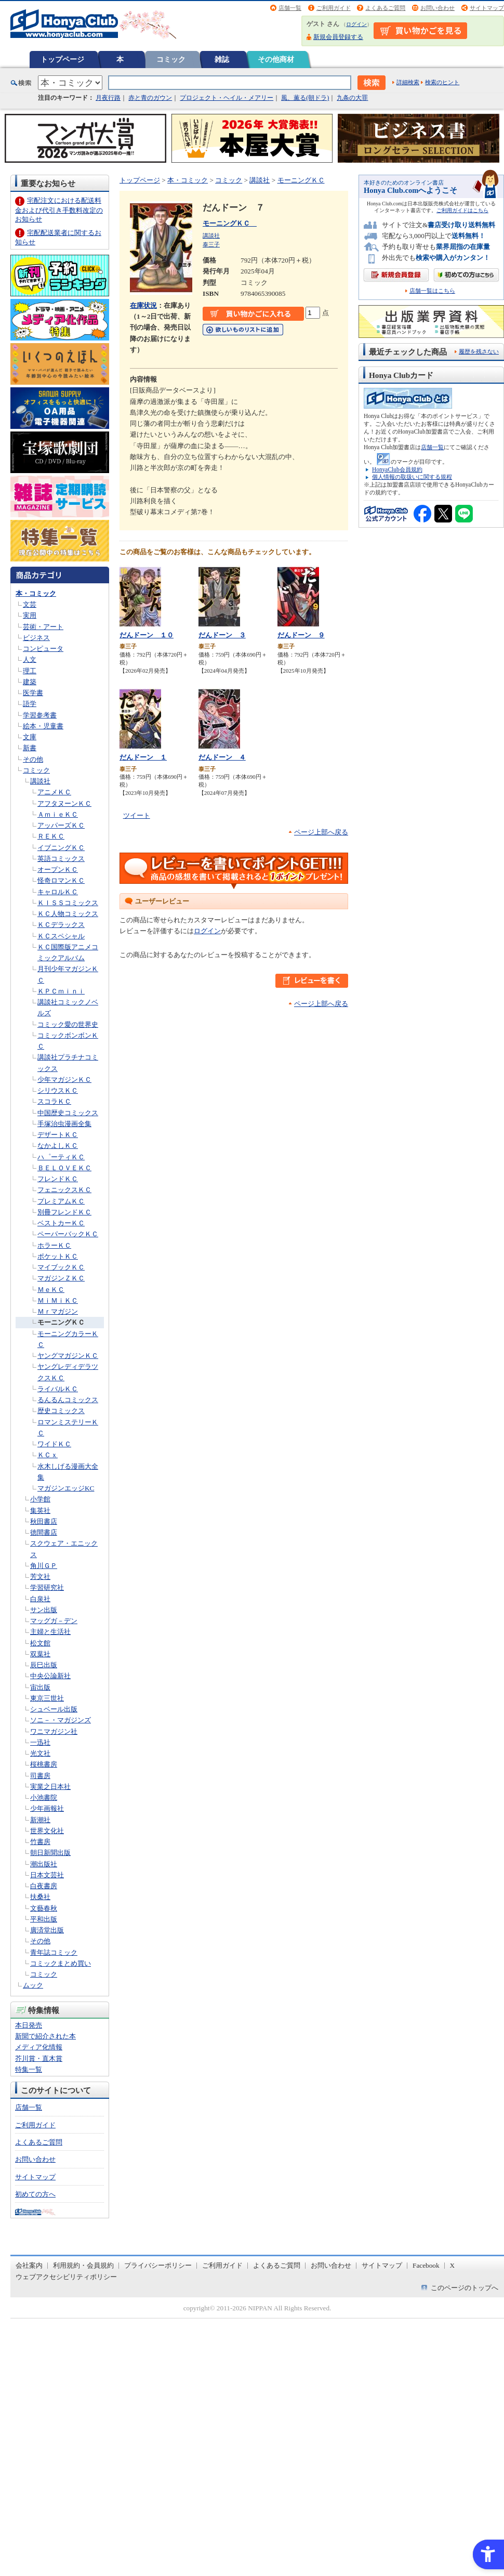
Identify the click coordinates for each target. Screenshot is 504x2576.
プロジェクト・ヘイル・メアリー (226, 97)
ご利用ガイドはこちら (462, 210)
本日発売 (28, 2025)
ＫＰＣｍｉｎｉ (61, 991)
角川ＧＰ (43, 1566)
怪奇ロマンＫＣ (61, 880)
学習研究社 (47, 1587)
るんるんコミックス (67, 1400)
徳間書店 (43, 1532)
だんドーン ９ (301, 635)
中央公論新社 (50, 1676)
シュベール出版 (53, 1709)
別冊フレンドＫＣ (64, 1212)
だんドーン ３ (222, 635)
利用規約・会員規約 (83, 2265)
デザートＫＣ (57, 1135)
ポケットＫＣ (57, 1256)
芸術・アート (43, 627)
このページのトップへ (464, 2288)
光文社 (40, 1753)
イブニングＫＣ (61, 848)
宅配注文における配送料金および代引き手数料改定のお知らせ (59, 210)
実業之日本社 (50, 1786)
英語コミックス (61, 858)
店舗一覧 (289, 8)
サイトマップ (487, 8)
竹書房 (40, 1842)
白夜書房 (43, 1886)
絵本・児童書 (43, 726)
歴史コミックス (61, 1411)
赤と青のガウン (150, 97)
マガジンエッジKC (65, 1488)
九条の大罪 (352, 97)
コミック (170, 59)
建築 (29, 682)
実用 (29, 615)
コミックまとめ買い (60, 1963)
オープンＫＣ (57, 869)
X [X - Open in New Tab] (452, 2265)
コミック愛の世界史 (67, 1024)
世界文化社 (47, 1831)
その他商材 (276, 59)
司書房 (40, 1776)
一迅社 (40, 1742)
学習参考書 (40, 715)
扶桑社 (40, 1897)
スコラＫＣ (54, 1101)
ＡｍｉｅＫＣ (57, 814)
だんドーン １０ (147, 635)
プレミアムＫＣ (61, 1201)
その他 (33, 759)
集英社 (40, 1510)
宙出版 (40, 1687)
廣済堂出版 (47, 1930)
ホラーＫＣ (54, 1245)
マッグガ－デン (53, 1621)
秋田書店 (43, 1521)
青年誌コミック (53, 1952)
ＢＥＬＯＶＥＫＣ (64, 1168)
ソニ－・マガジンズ (60, 1720)
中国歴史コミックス (67, 1113)
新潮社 (40, 1820)
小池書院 (43, 1797)
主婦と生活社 (50, 1632)
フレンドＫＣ (57, 1179)
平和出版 (43, 1919)
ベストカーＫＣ (61, 1223)
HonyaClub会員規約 (397, 469)
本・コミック (36, 593)
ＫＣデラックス (61, 925)
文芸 (29, 604)
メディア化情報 (38, 2047)
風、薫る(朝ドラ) (305, 97)
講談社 (40, 781)
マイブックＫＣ (61, 1267)
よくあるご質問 (385, 8)
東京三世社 (47, 1698)
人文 (29, 659)
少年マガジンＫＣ (64, 1079)
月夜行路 (108, 97)
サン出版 (43, 1610)
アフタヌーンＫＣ (64, 803)
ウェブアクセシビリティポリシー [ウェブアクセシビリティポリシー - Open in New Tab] (66, 2277)
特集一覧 (28, 2069)
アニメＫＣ (54, 792)
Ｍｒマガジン (57, 1311)
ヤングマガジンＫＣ (67, 1355)
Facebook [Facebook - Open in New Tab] (426, 2265)
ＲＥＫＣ (50, 836)
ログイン (356, 24)
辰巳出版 (43, 1665)
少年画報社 (47, 1808)
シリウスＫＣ (57, 1090)
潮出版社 (43, 1864)
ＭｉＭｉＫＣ (57, 1300)
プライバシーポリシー (158, 2265)
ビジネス (36, 638)
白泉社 (40, 1599)
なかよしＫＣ (57, 1145)
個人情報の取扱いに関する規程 (412, 477)
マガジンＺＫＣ (61, 1278)
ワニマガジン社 (53, 1731)
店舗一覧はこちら (432, 291)
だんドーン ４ (222, 757)
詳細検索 (407, 82)
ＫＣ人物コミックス (67, 914)
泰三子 (211, 244)
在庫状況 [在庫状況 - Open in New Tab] (143, 305)
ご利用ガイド (333, 8)
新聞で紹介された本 (45, 2036)
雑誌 (222, 59)
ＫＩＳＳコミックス (67, 903)
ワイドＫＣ (54, 1444)
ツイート (136, 815)
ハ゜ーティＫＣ (61, 1157)
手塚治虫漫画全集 (64, 1124)
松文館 (40, 1643)
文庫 (29, 737)
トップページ (62, 59)
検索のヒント (442, 82)
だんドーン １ (143, 757)
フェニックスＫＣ (64, 1190)
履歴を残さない (479, 351)
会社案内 (29, 2265)
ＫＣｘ (47, 1455)
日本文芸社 (47, 1875)
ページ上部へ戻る (321, 832)
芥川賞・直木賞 (38, 2058)
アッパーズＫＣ (61, 825)
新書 (29, 748)
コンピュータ (43, 648)
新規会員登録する (338, 37)
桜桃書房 (43, 1764)
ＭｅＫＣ (50, 1289)
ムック (33, 1985)
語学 (29, 704)
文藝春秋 (43, 1908)
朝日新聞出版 (50, 1852)
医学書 (33, 693)
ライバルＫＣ (57, 1389)
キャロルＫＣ (57, 892)
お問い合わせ (437, 8)
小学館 (40, 1499)
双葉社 (40, 1654)
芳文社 (40, 1576)
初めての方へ (35, 2194)
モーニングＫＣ (61, 1322)
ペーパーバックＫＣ (67, 1234)
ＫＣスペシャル (61, 936)
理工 (29, 671)
